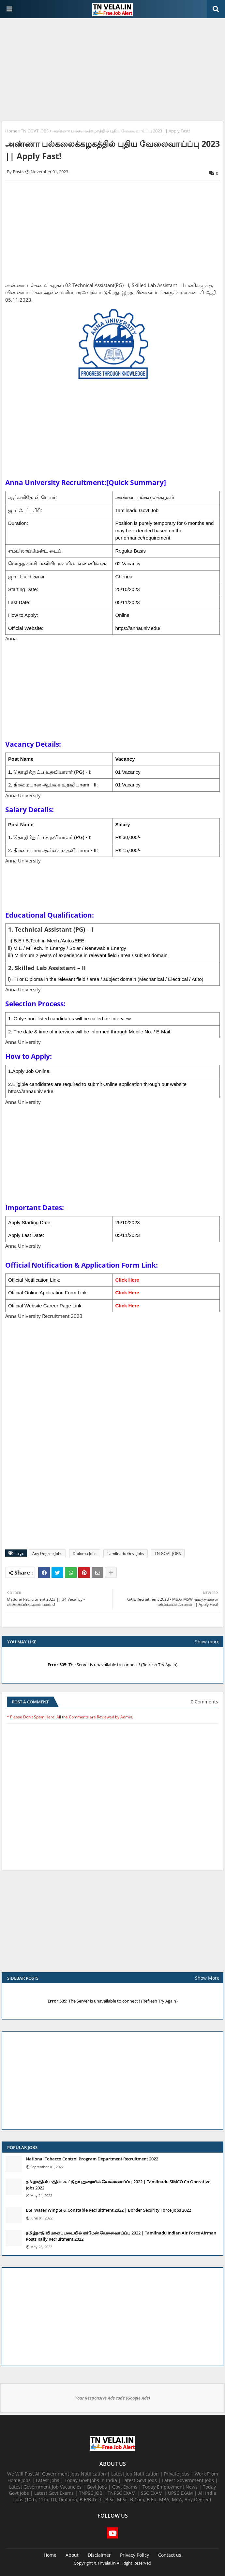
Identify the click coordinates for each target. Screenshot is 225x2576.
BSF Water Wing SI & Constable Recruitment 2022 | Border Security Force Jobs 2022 (108, 2210)
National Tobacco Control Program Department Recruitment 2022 (92, 2159)
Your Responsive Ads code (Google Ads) (112, 2398)
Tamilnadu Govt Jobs (125, 1553)
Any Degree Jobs (47, 1553)
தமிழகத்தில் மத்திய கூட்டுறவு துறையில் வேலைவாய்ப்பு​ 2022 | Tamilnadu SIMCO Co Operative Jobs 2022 (118, 2184)
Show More (207, 1978)
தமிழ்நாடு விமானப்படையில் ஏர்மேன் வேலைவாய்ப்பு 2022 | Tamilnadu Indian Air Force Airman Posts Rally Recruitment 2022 (121, 2236)
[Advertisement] (112, 70)
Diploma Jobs (85, 1553)
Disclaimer (99, 2555)
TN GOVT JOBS (35, 131)
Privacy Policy (134, 2555)
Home (11, 131)
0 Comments (204, 1702)
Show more (207, 1642)
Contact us (169, 2555)
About (72, 2555)
